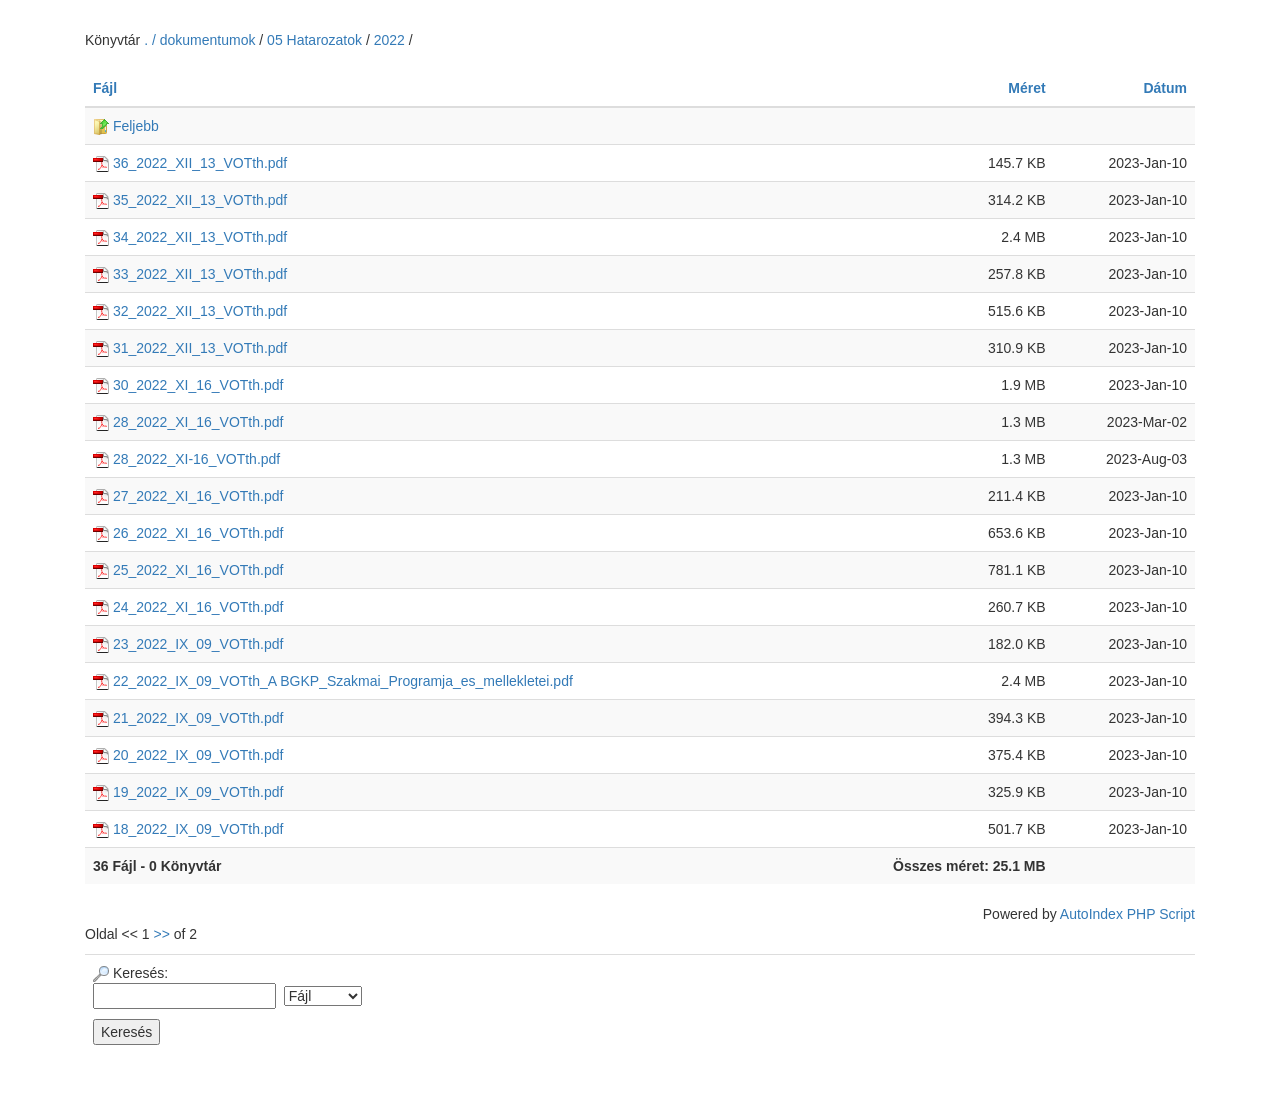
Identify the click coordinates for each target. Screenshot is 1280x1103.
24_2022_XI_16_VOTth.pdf (188, 607)
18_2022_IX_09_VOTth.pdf (188, 829)
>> (162, 934)
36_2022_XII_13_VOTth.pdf (190, 163)
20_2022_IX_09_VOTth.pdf (188, 755)
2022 (389, 40)
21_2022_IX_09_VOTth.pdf (188, 718)
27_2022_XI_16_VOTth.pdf (188, 496)
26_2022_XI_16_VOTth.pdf (188, 533)
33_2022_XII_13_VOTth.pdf (190, 274)
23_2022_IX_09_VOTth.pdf (188, 644)
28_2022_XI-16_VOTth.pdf (186, 459)
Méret (1026, 88)
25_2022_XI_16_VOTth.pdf (188, 570)
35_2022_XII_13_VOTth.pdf (190, 200)
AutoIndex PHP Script (1127, 914)
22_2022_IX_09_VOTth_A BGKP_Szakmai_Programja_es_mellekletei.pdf (333, 681)
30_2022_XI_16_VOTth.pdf (188, 385)
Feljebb (126, 126)
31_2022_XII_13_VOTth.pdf (190, 348)
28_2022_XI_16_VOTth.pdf (188, 422)
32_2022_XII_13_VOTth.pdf (190, 311)
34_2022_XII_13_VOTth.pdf (190, 237)
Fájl (105, 88)
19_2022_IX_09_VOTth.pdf (188, 792)
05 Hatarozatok (314, 40)
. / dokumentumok (201, 40)
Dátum (1165, 88)
